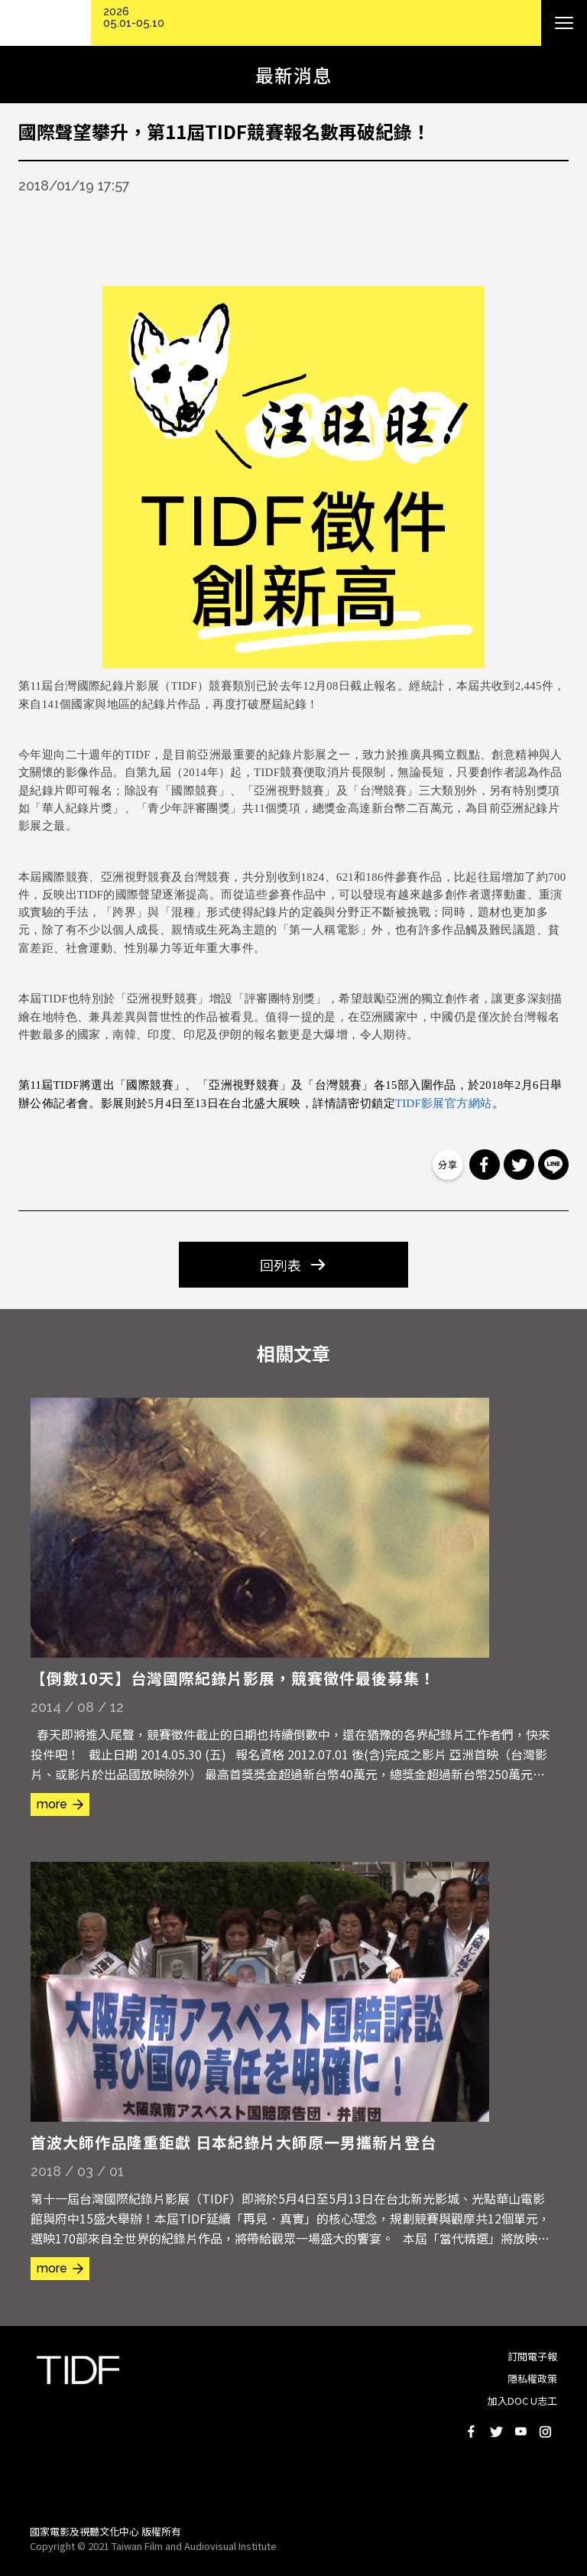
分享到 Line (553, 1164)
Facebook (471, 2431)
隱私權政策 (532, 2378)
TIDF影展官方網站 (443, 1103)
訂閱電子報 (532, 2356)
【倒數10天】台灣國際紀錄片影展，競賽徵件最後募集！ (233, 1678)
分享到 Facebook (484, 1164)
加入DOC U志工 (522, 2400)
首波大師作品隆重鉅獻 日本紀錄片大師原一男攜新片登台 (233, 2142)
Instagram (545, 2431)
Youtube (520, 2431)
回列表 (280, 1265)
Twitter (496, 2431)
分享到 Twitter (519, 1164)
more (52, 1804)
